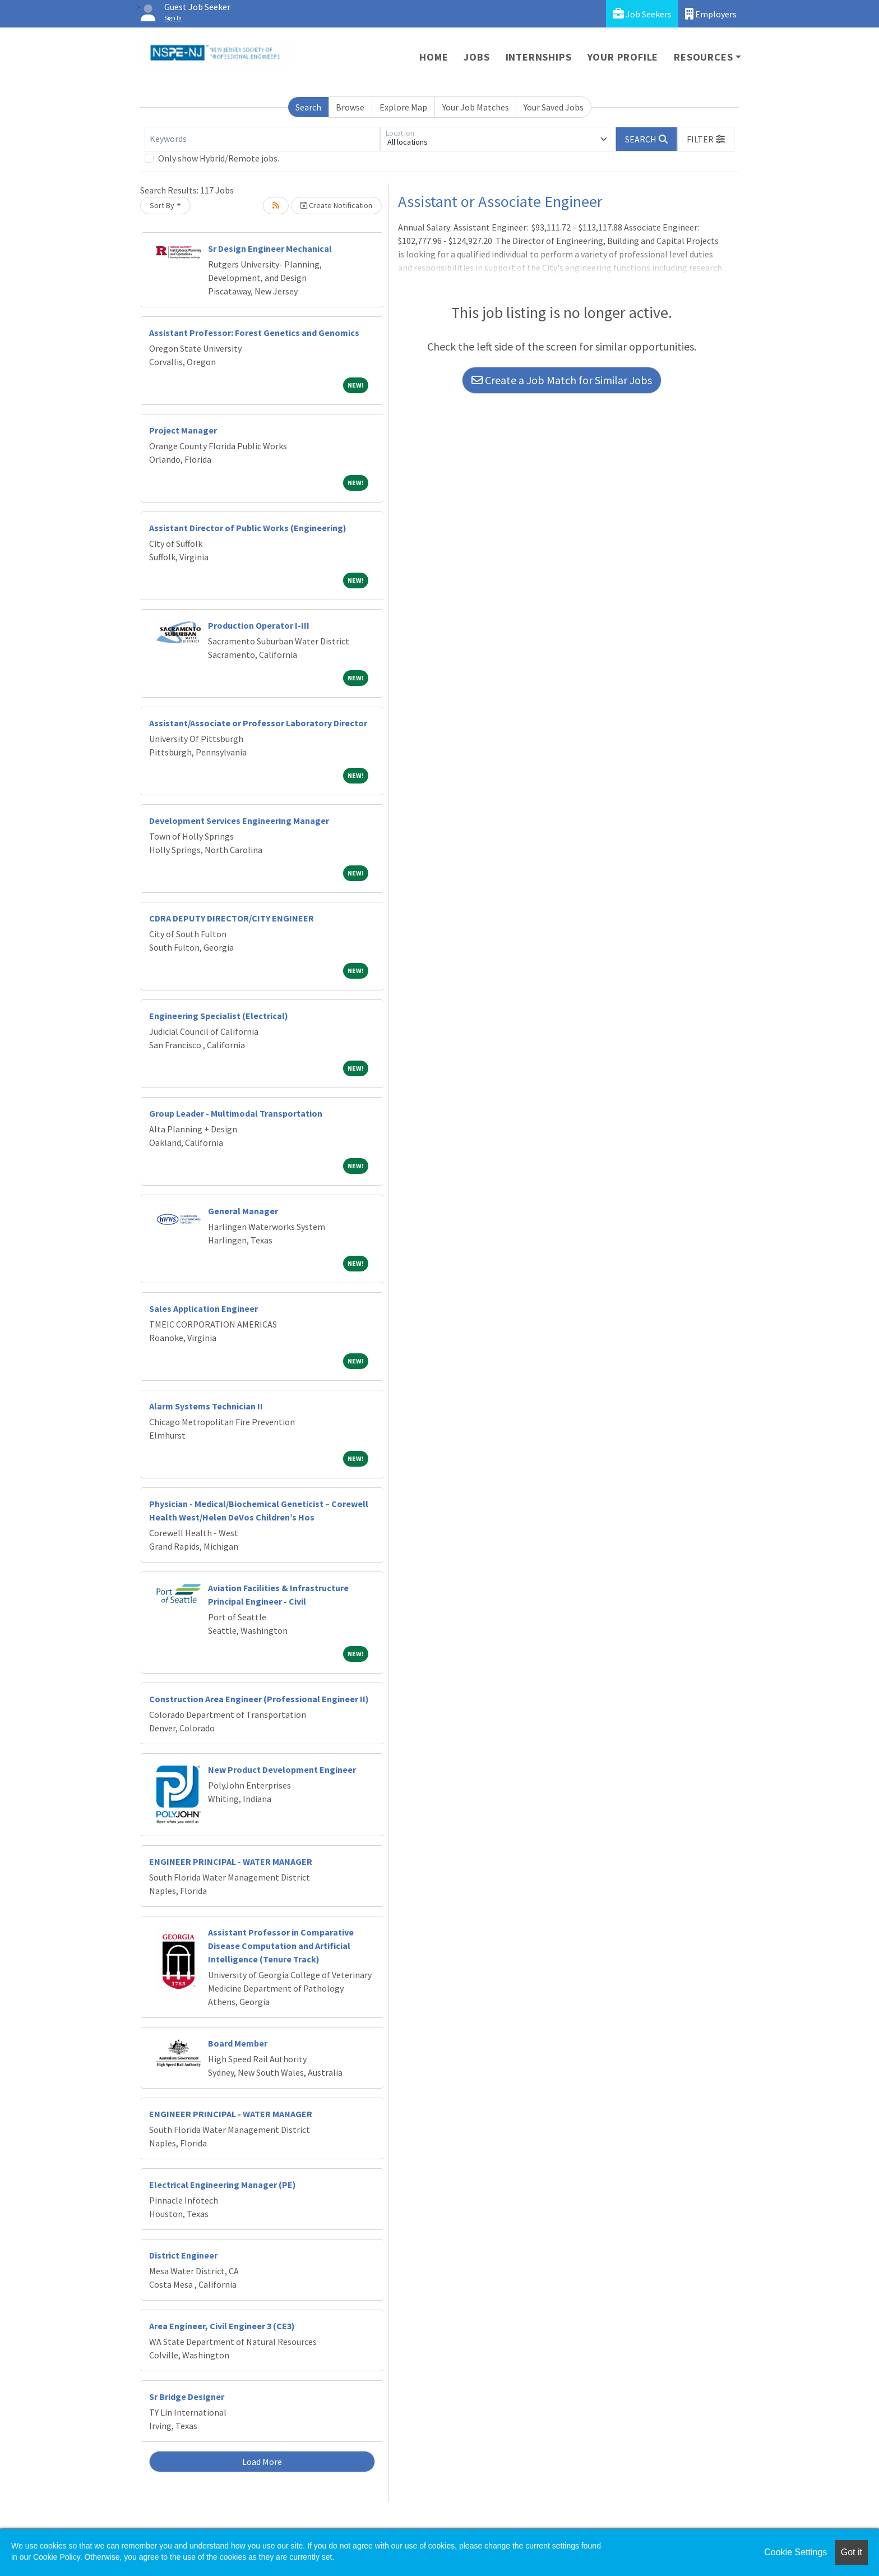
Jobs (476, 56)
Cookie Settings (795, 2552)
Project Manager (183, 430)
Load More (262, 2461)
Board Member (237, 2043)
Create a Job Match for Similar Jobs (561, 380)
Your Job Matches (475, 107)
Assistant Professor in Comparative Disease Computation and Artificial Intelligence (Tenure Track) (281, 1946)
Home (433, 56)
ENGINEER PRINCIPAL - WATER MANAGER (230, 1861)
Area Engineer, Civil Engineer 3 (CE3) (222, 2325)
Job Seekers (642, 14)
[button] (705, 139)
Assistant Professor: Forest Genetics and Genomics (254, 332)
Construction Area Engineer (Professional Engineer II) (259, 1698)
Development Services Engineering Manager (239, 820)
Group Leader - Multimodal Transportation (235, 1113)
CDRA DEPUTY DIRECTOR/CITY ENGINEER (231, 918)
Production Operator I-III (258, 625)
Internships (539, 56)
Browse (350, 107)
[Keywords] (262, 139)
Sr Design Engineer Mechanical (270, 248)
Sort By (162, 205)
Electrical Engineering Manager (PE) (222, 2184)
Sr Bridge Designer (186, 2396)
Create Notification (336, 205)
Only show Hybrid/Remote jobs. (218, 158)
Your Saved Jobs (554, 107)
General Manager (243, 1210)
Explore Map (403, 107)
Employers (711, 14)
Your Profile (623, 56)
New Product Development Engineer (282, 1769)
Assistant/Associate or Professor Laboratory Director (258, 723)
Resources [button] (703, 56)
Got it (851, 2552)
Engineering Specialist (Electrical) (218, 1015)
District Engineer (183, 2255)
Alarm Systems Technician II (206, 1406)
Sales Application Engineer (203, 1308)
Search (308, 107)
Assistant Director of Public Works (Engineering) (247, 527)
